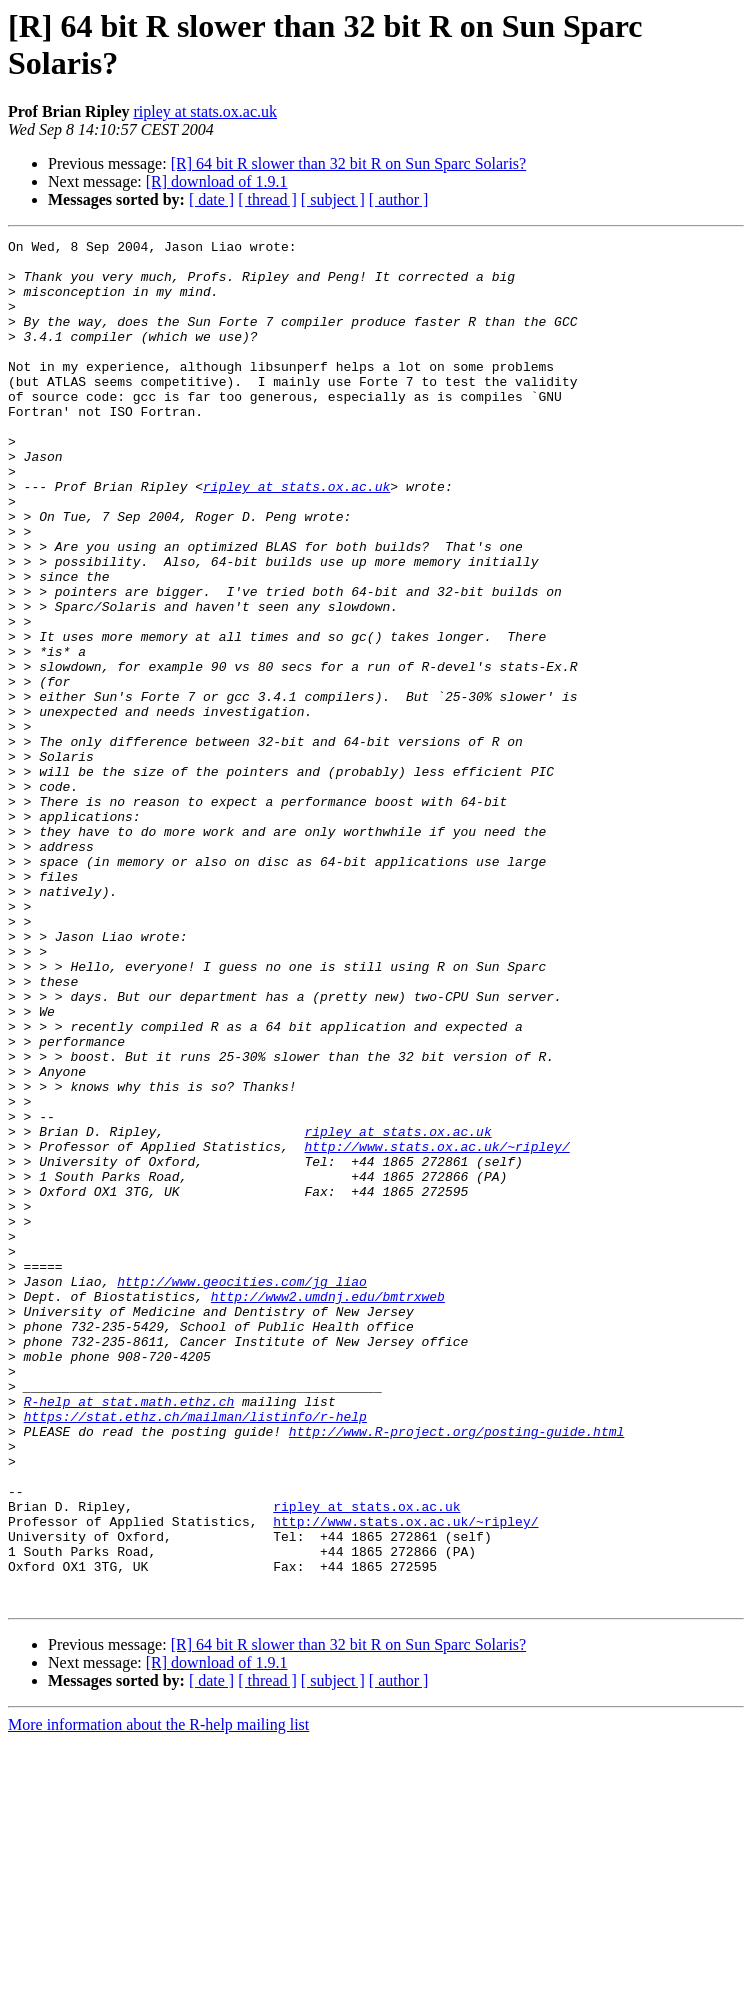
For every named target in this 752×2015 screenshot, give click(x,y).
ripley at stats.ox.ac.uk (205, 111)
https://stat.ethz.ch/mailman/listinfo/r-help (195, 1653)
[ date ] (211, 199)
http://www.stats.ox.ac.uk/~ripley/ (436, 1329)
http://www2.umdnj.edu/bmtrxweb (328, 1509)
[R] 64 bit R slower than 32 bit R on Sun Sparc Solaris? (349, 163)
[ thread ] (267, 199)
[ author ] (399, 199)
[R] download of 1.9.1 (217, 181)
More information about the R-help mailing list (158, 1997)
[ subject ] (333, 199)
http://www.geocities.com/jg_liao (242, 1491)
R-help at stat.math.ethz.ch (129, 1635)
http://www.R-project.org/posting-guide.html (456, 1671)
